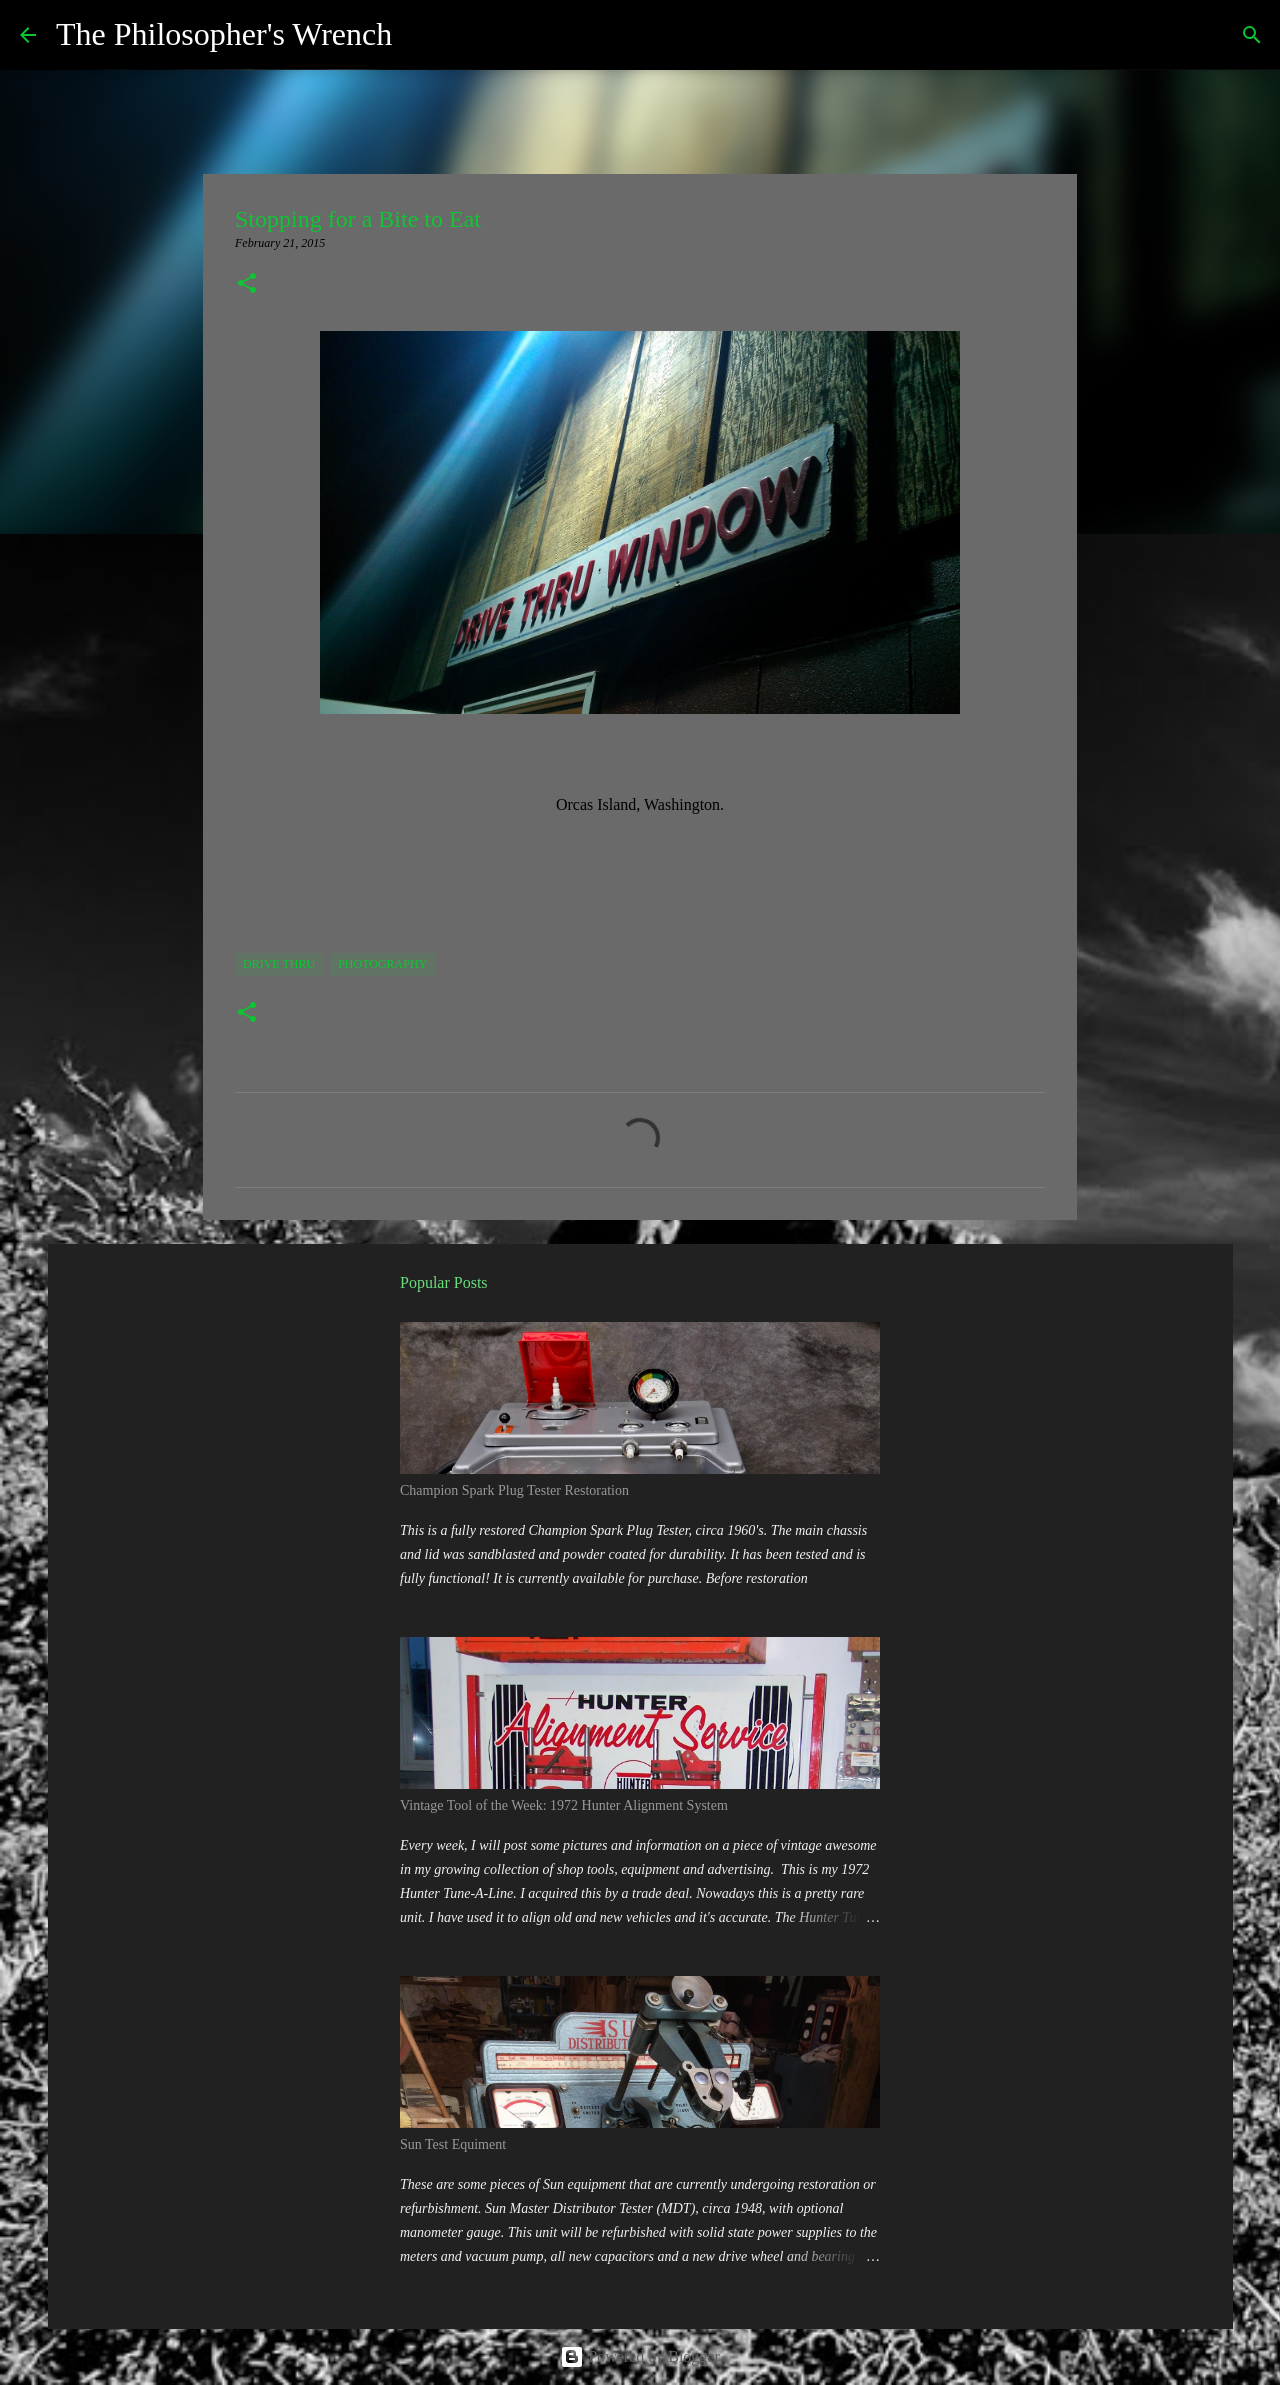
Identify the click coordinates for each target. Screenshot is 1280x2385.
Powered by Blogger (640, 2356)
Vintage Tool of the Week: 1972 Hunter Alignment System (564, 1805)
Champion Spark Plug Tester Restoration (514, 1490)
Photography (382, 964)
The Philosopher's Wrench (224, 34)
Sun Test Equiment (453, 2144)
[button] (247, 285)
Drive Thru (279, 964)
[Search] (420, 35)
